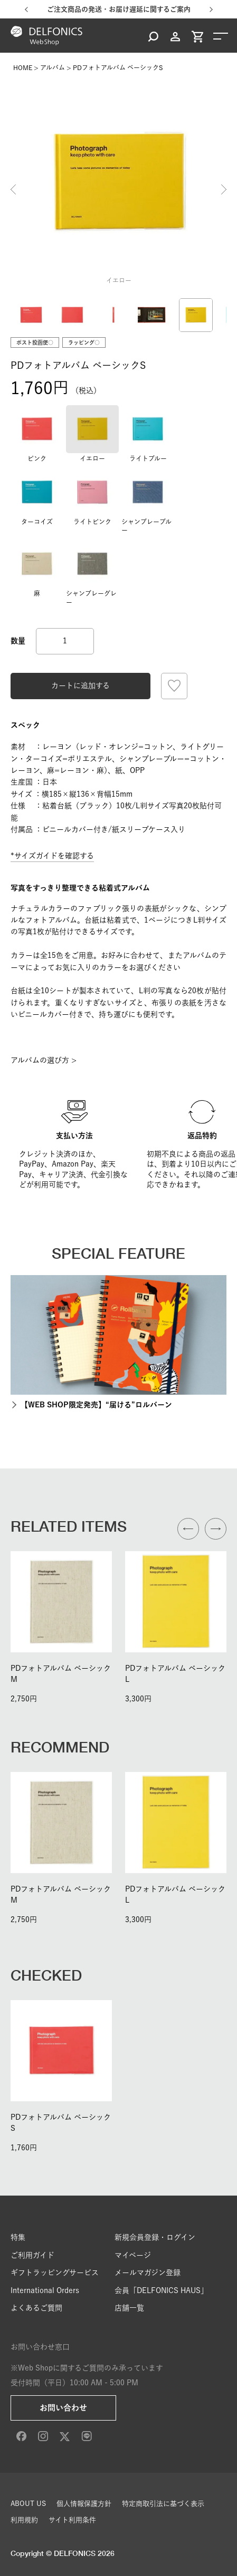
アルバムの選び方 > (44, 1060)
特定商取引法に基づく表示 (163, 2503)
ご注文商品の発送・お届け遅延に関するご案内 (119, 9)
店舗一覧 (129, 2307)
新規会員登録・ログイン (155, 2237)
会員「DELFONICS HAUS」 (161, 2290)
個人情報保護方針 (83, 2503)
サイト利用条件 (72, 2519)
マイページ (133, 2255)
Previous (13, 189)
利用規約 (24, 2519)
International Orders (45, 2290)
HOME (22, 67)
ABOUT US (28, 2503)
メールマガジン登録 (148, 2272)
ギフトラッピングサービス (55, 2272)
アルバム (52, 67)
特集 (18, 2237)
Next (223, 189)
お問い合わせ (63, 2408)
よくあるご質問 (36, 2307)
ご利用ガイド (32, 2255)
